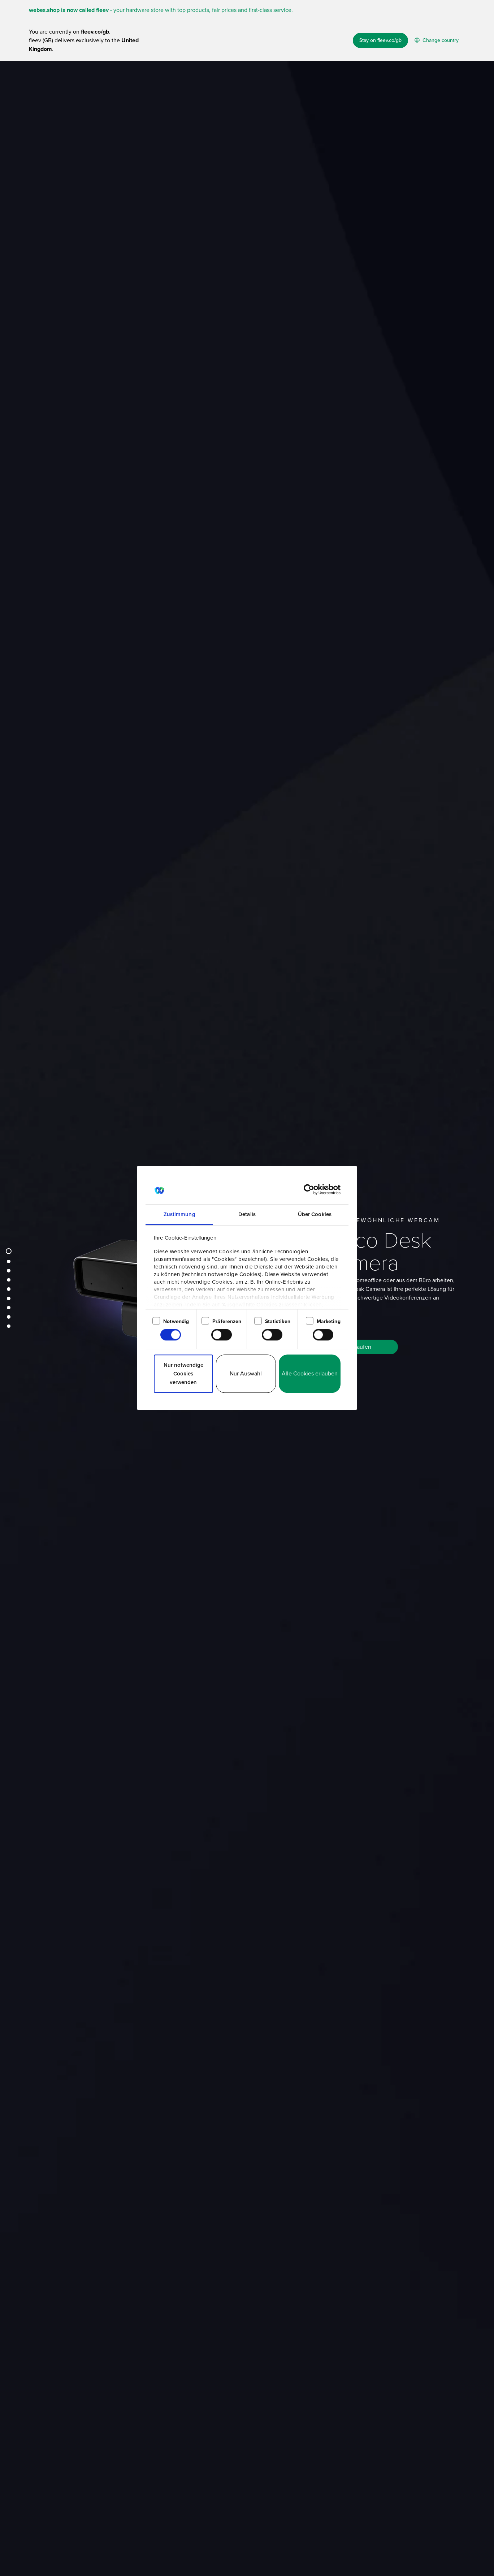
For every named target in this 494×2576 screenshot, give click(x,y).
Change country (437, 40)
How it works (265, 78)
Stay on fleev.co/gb (380, 40)
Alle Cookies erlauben (310, 1373)
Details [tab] (247, 1214)
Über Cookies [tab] (315, 1214)
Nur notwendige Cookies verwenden (183, 1373)
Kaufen (362, 1358)
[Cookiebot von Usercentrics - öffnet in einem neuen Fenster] (309, 1189)
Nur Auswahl (246, 1373)
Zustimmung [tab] (179, 1214)
